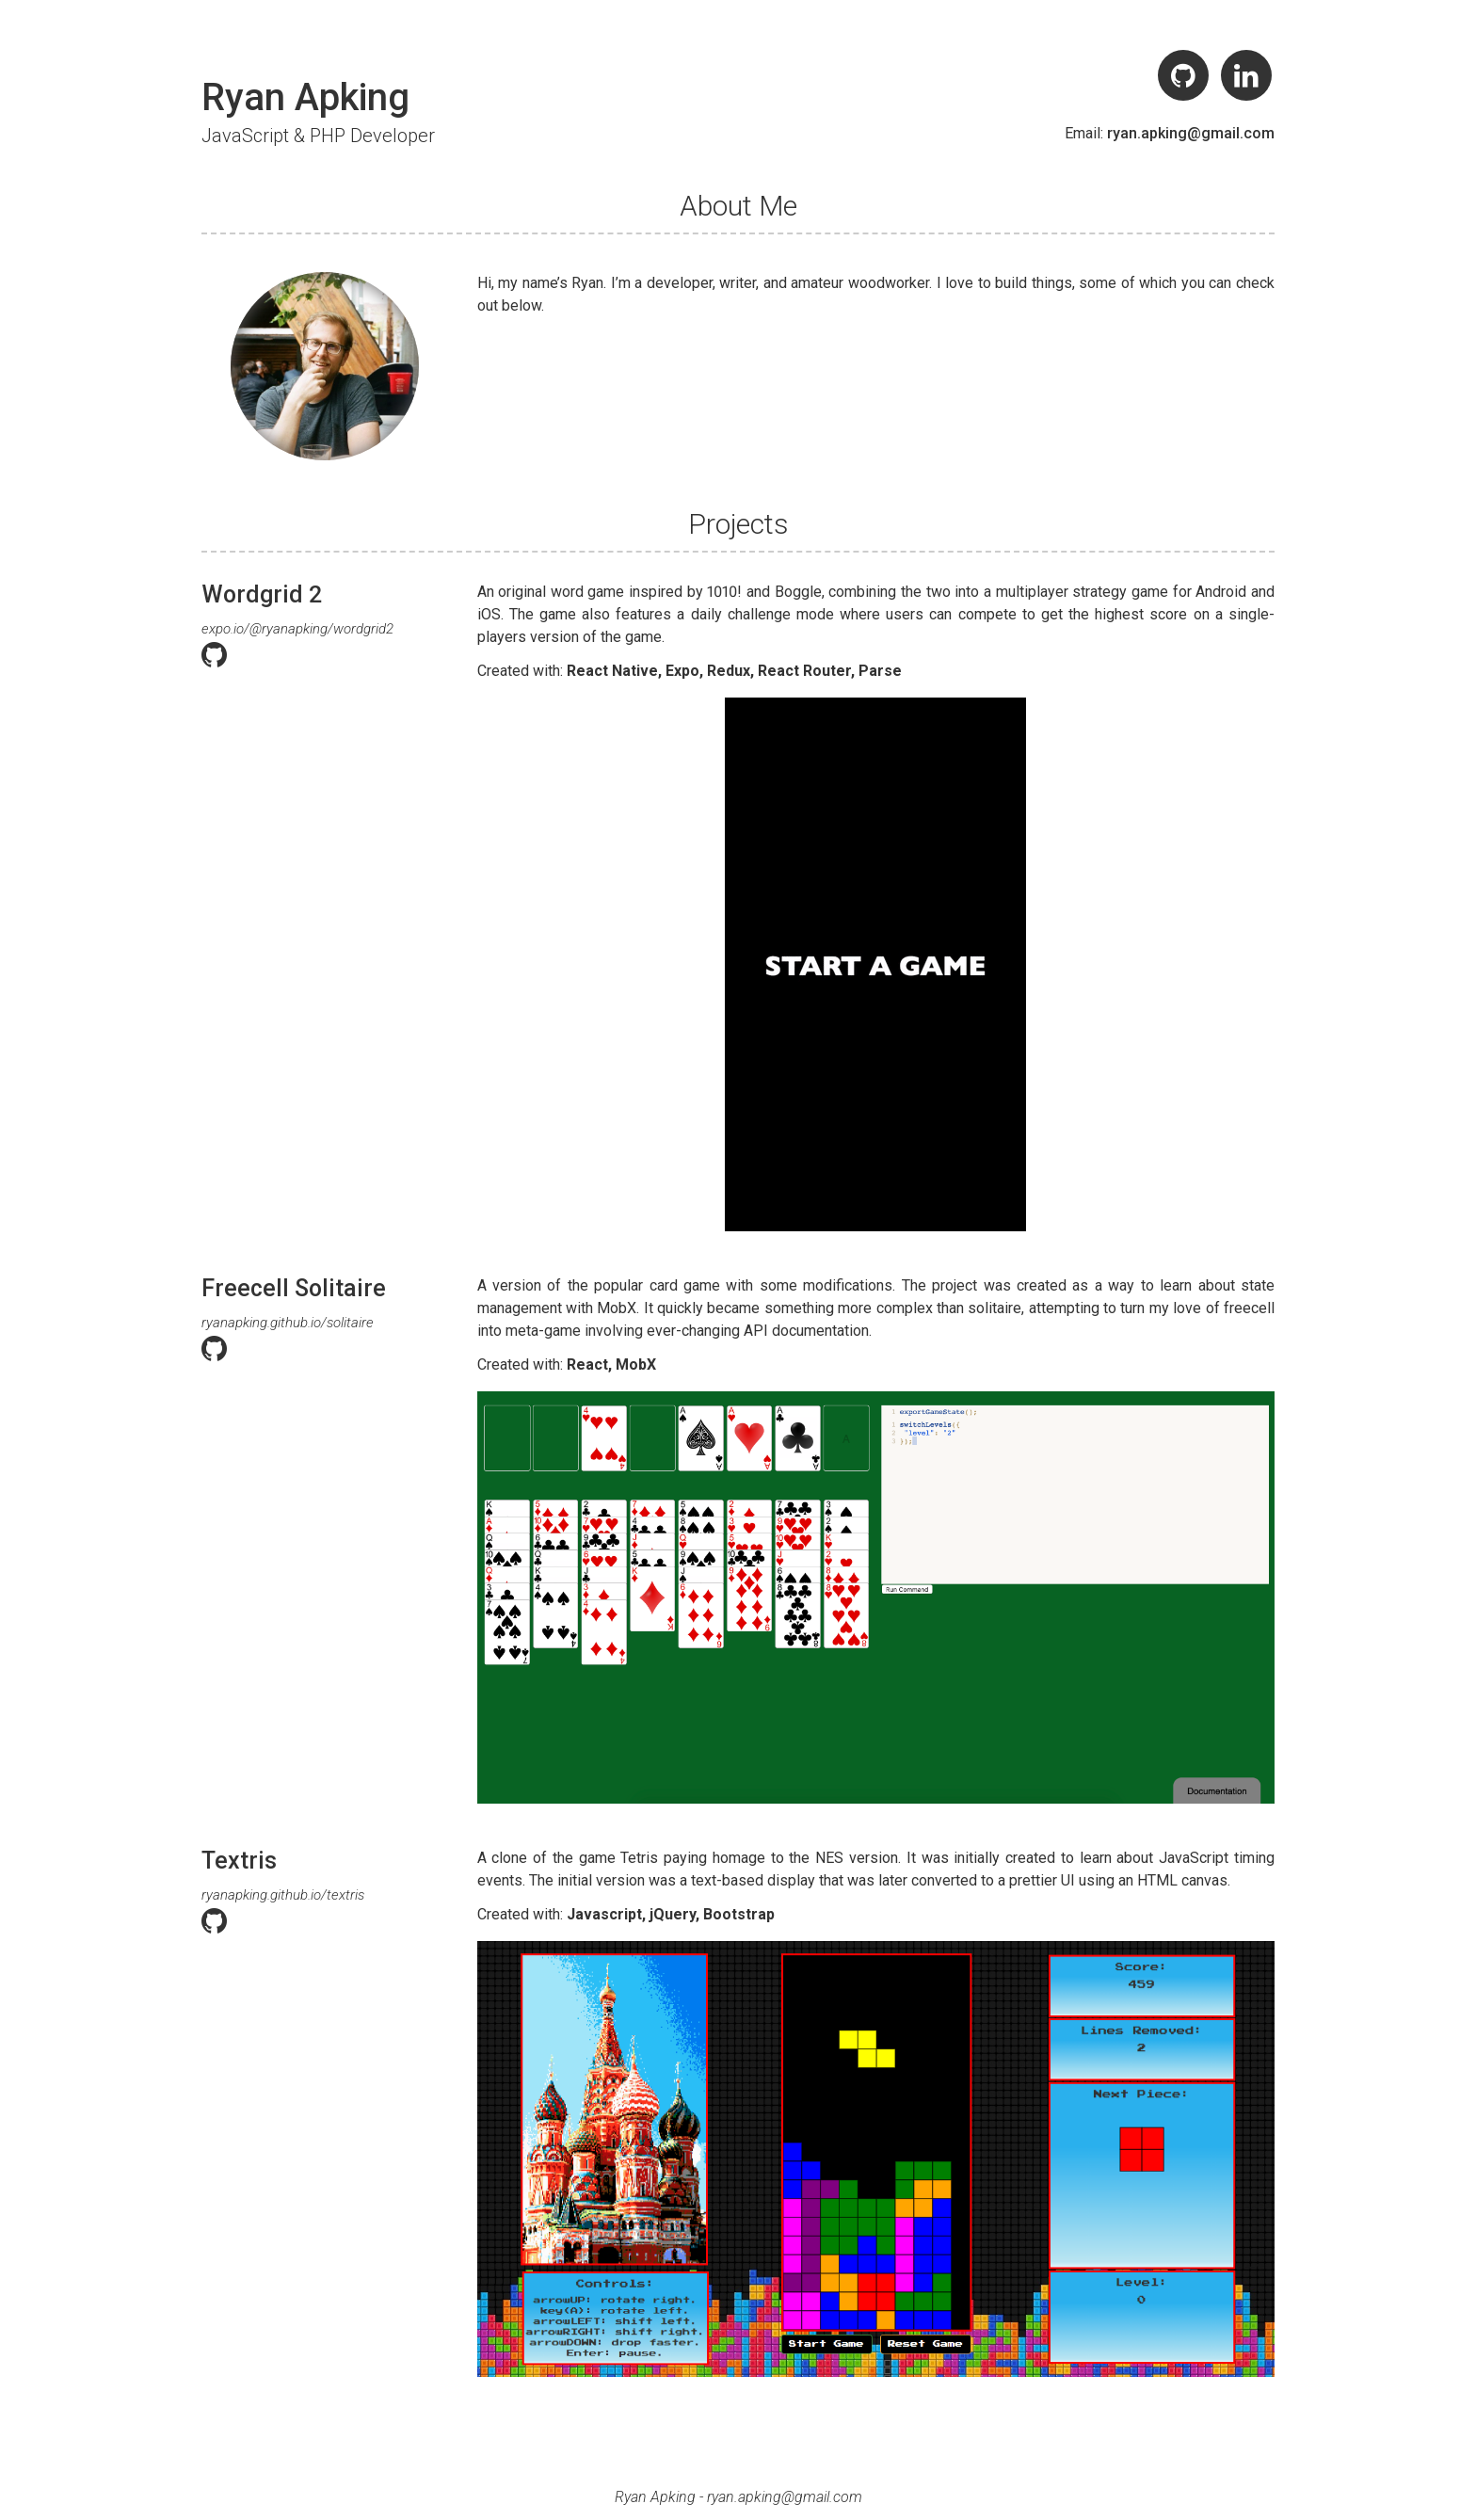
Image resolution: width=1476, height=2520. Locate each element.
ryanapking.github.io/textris (282, 1894)
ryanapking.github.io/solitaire (287, 1322)
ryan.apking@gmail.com (1191, 133)
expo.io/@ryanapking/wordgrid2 (297, 628)
